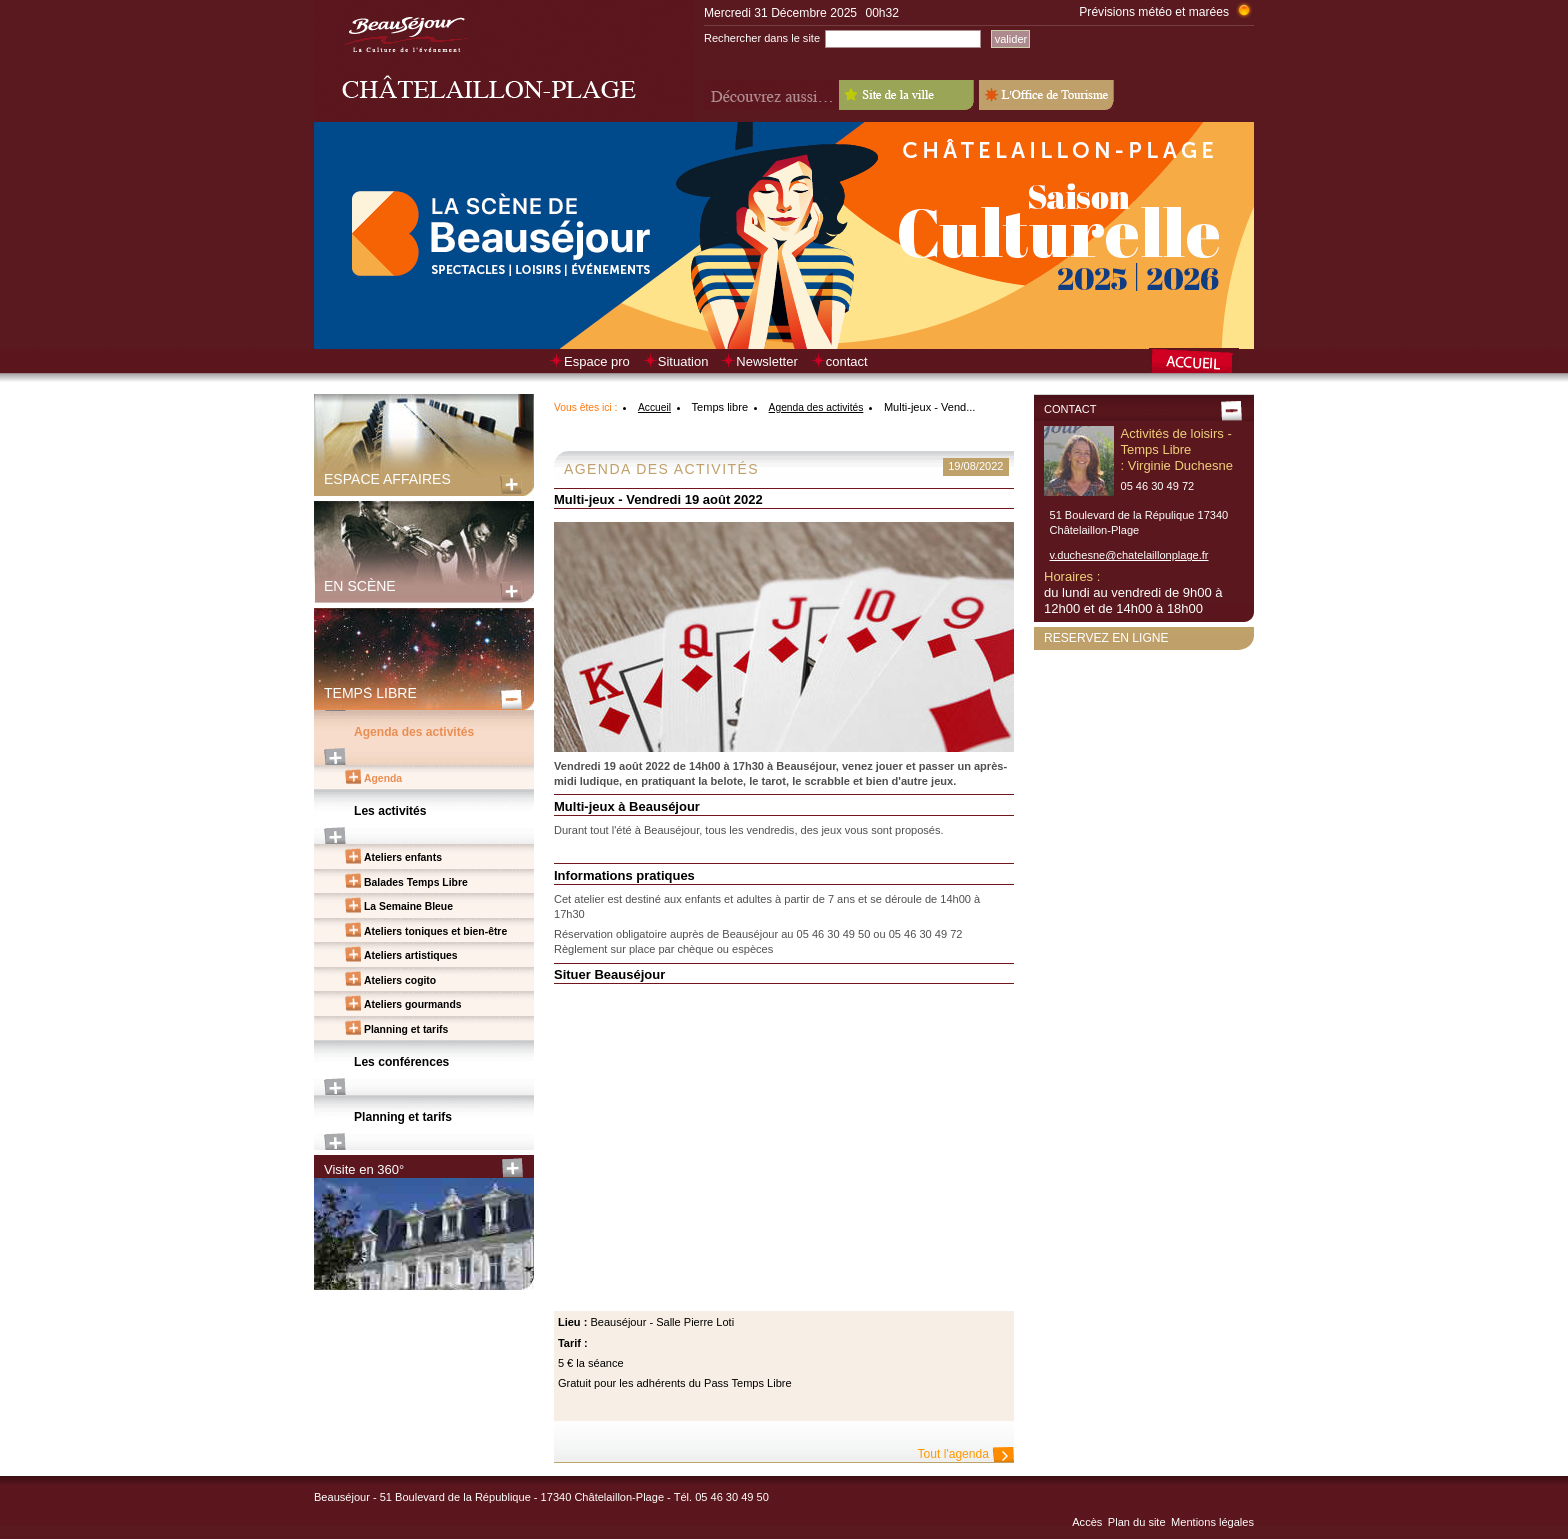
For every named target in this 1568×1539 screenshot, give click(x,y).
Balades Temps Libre (416, 882)
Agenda (383, 778)
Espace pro (597, 361)
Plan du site (1137, 1522)
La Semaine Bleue (408, 906)
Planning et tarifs (406, 1029)
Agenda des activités (414, 732)
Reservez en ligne (1106, 638)
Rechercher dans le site (762, 38)
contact (847, 361)
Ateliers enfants (403, 857)
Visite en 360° (364, 1169)
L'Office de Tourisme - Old (1046, 95)
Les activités (390, 811)
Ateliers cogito (400, 980)
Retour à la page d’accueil (1201, 363)
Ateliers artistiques (411, 955)
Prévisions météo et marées (1154, 12)
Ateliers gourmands (413, 1004)
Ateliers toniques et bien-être (435, 931)
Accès (1087, 1522)
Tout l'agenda (953, 1454)
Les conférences (401, 1062)
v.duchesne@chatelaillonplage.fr (1129, 555)
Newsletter (766, 361)
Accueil (654, 407)
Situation (683, 361)
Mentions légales (1212, 1522)
